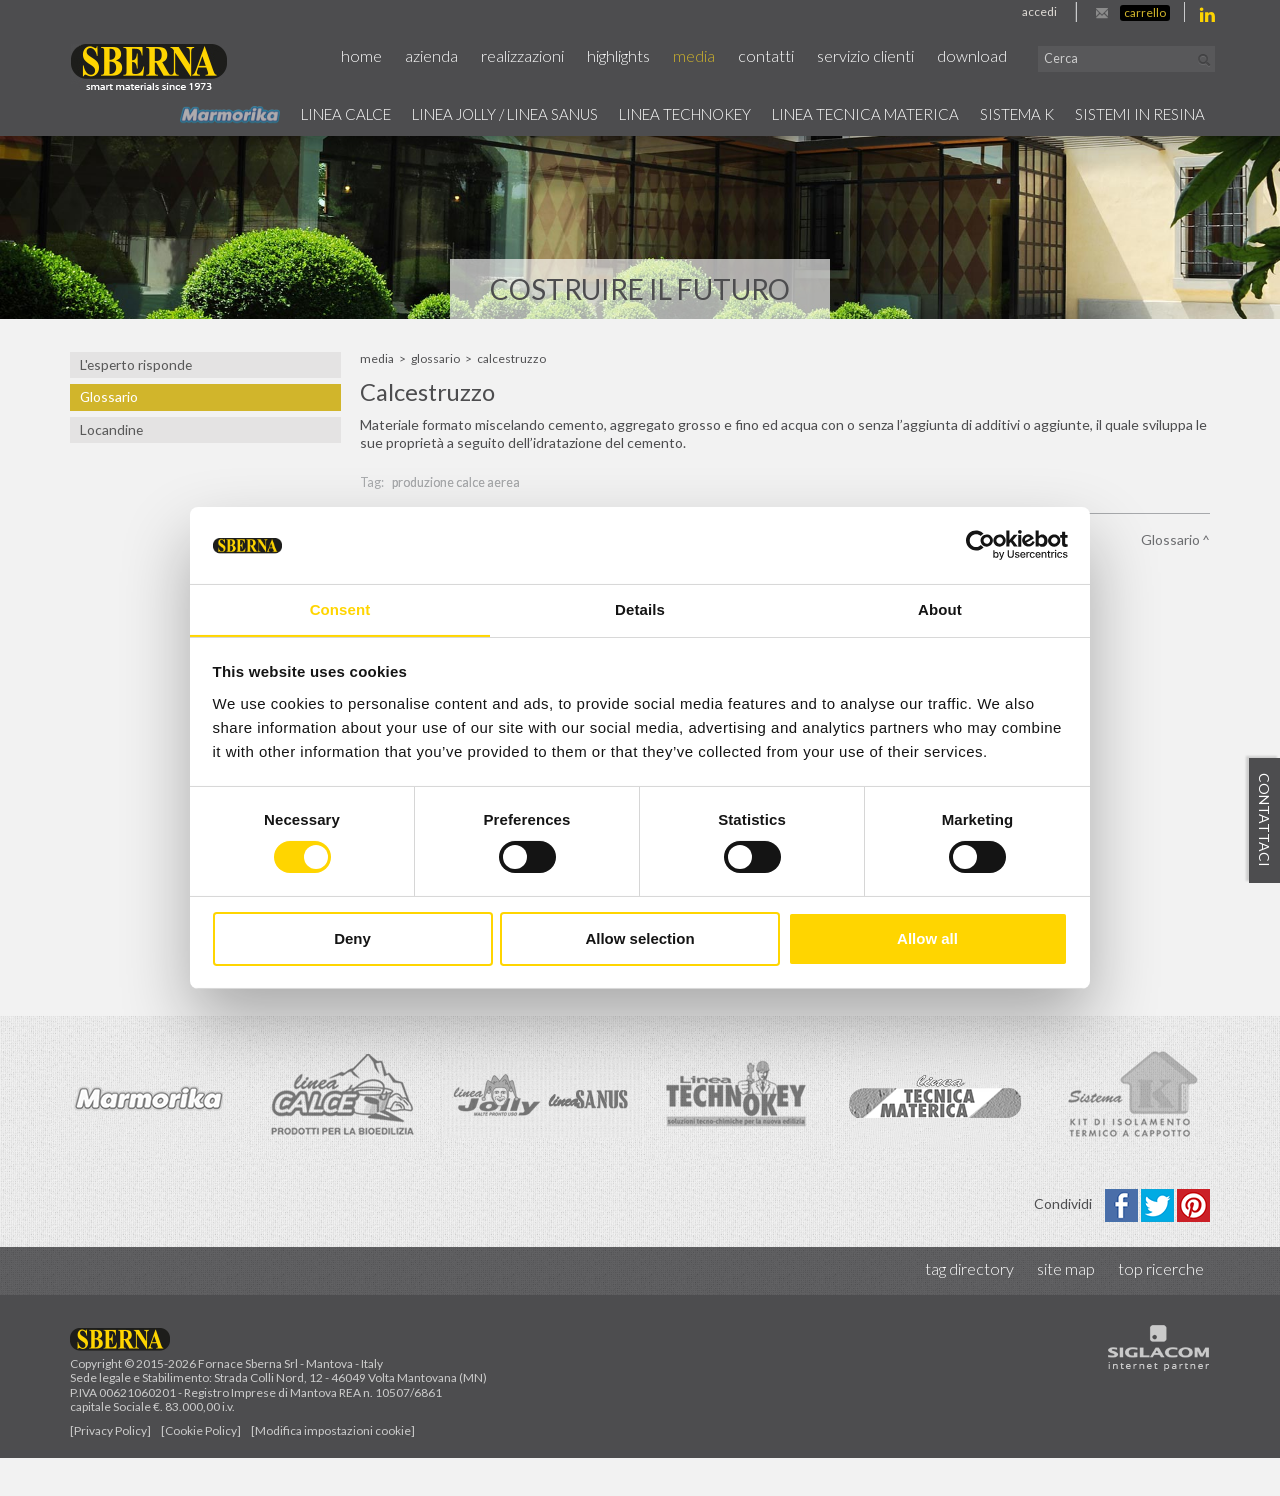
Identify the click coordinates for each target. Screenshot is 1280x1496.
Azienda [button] (468, 56)
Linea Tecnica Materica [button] (834, 113)
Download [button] (991, 56)
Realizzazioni (556, 56)
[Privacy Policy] (110, 1468)
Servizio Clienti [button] (887, 56)
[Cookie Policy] (201, 1468)
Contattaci (1264, 821)
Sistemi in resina (1133, 113)
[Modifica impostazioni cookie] (333, 1468)
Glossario (108, 397)
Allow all (927, 938)
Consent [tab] (340, 608)
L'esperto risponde (133, 365)
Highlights (649, 56)
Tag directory (976, 1307)
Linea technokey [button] (636, 113)
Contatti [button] (791, 56)
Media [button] (722, 56)
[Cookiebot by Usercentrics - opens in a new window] (980, 545)
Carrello (1145, 12)
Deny (352, 938)
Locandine (109, 430)
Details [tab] (640, 608)
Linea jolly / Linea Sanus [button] (435, 113)
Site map (1070, 1307)
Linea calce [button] (258, 113)
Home (401, 56)
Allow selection (639, 938)
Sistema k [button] (998, 113)
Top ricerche (1162, 1307)
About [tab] (940, 608)
